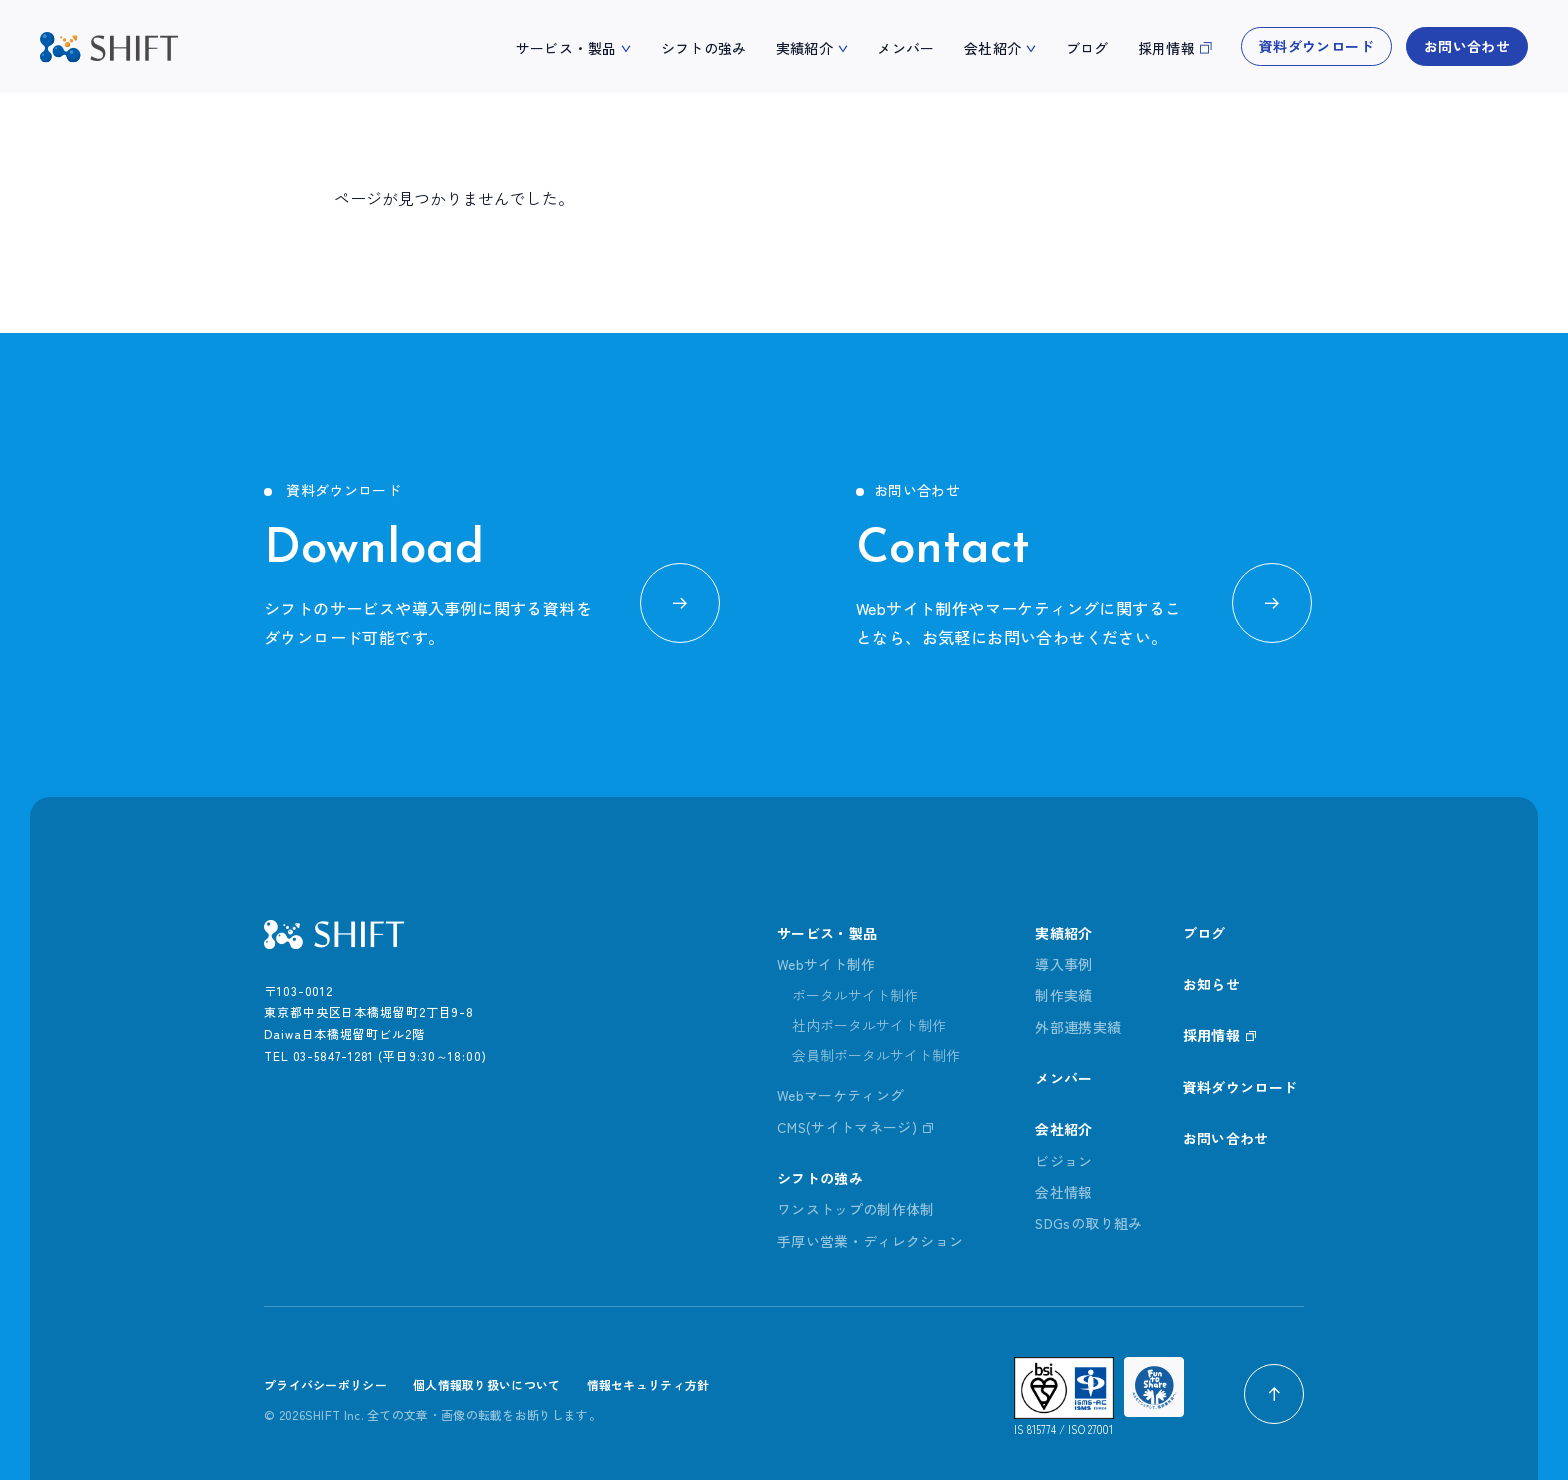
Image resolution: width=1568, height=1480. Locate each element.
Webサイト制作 (826, 964)
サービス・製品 (566, 48)
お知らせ (1212, 984)
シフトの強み (704, 48)
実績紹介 (804, 48)
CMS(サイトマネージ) (847, 1127)
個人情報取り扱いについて (487, 1385)
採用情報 (1166, 48)
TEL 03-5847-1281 (319, 1055)
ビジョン (1063, 1161)
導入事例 (1063, 964)
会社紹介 (992, 48)
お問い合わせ (1467, 46)
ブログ (1087, 48)
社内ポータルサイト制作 (869, 1025)
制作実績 (1063, 995)
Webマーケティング (841, 1095)
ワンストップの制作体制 (856, 1210)
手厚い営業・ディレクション (870, 1241)
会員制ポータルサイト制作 (876, 1055)
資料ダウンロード (1316, 46)
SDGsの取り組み (1089, 1224)
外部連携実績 (1078, 1027)
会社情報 (1063, 1192)
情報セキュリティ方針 (648, 1385)
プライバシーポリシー (325, 1385)
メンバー (905, 48)
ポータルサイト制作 (855, 995)
